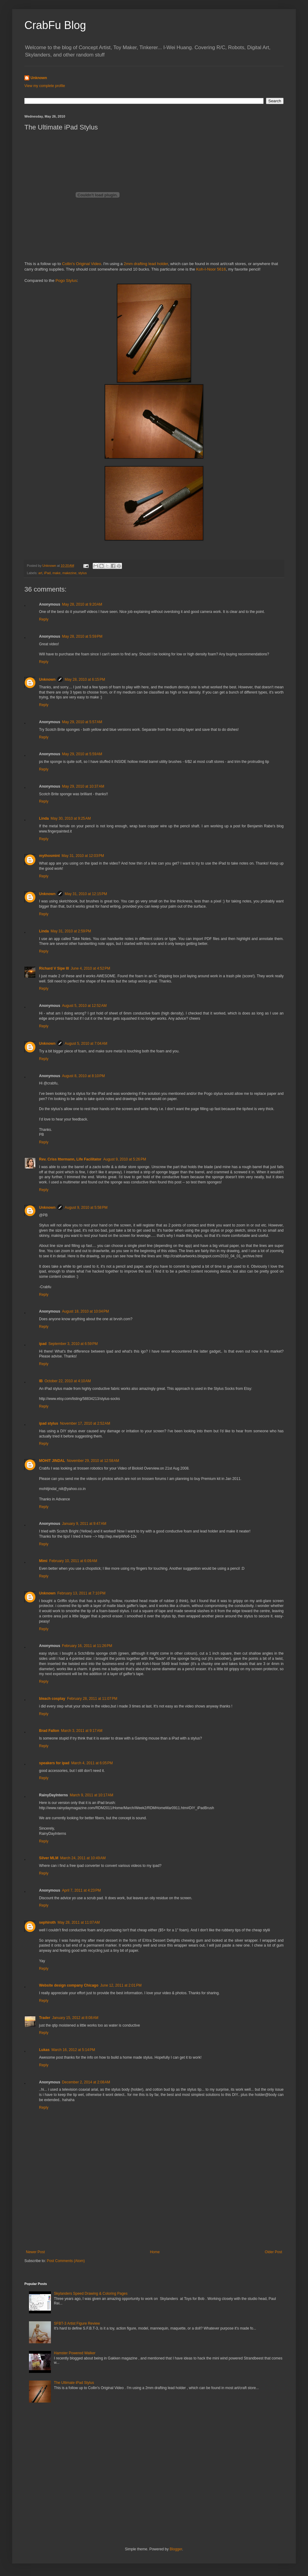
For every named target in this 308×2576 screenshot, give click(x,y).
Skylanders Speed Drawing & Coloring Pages (90, 2293)
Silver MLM (48, 1858)
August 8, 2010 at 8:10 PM (83, 1076)
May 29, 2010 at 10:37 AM (83, 786)
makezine (69, 573)
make (56, 573)
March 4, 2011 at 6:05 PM (92, 1763)
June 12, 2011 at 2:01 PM (120, 1985)
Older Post (273, 2252)
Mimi (43, 1561)
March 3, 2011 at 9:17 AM (81, 1731)
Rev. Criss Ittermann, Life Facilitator (70, 1159)
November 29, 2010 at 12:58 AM (93, 1461)
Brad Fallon (49, 1731)
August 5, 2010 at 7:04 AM (86, 1043)
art (40, 573)
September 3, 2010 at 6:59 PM (73, 1344)
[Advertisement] (154, 2223)
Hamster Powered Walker (74, 2353)
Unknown (38, 78)
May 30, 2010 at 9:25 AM (71, 818)
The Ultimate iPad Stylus (74, 2383)
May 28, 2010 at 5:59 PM (82, 636)
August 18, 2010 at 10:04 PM (85, 1311)
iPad (47, 573)
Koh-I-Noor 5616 (211, 269)
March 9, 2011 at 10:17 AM (91, 1795)
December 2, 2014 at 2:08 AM (86, 2082)
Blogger (176, 2549)
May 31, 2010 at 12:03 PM (83, 856)
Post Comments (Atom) (66, 2261)
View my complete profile (44, 86)
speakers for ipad (54, 1763)
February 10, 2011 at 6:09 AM (73, 1561)
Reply (43, 619)
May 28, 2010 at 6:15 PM (85, 679)
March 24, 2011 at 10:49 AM (83, 1858)
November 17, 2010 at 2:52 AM (85, 1423)
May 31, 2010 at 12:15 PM (86, 894)
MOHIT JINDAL (52, 1461)
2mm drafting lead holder (146, 263)
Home (155, 2252)
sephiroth (47, 1922)
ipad (43, 1344)
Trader (44, 2018)
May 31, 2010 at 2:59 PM (71, 931)
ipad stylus (48, 1423)
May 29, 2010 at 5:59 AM (82, 754)
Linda (44, 818)
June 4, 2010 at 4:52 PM (90, 968)
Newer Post (35, 2252)
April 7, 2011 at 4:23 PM (81, 1890)
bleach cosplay (52, 1698)
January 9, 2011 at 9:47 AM (84, 1523)
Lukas (44, 2050)
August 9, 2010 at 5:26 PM (124, 1159)
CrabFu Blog (55, 25)
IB (41, 1381)
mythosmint (49, 856)
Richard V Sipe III (54, 968)
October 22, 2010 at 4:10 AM (68, 1381)
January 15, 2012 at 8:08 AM (75, 2018)
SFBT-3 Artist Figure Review (77, 2323)
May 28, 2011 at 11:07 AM (79, 1922)
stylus (82, 573)
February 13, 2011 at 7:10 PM (81, 1593)
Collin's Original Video (81, 263)
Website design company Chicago (68, 1985)
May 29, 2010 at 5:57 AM (82, 722)
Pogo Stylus (66, 280)
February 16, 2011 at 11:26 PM (87, 1646)
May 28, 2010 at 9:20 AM (82, 604)
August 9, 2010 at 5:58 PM (86, 1207)
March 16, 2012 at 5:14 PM (73, 2050)
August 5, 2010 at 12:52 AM (84, 1006)
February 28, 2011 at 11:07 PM (92, 1698)
